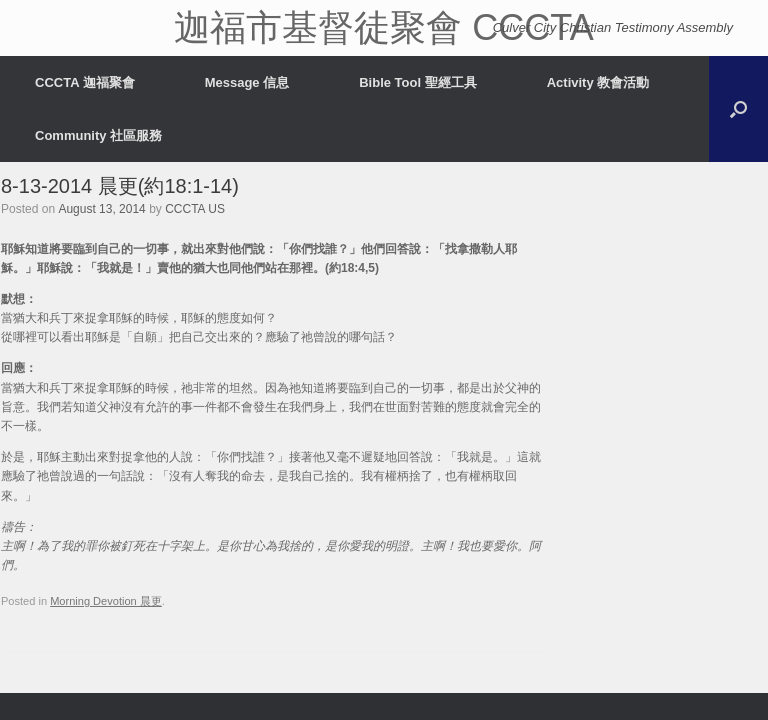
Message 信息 (247, 82)
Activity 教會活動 (598, 82)
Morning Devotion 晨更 (106, 601)
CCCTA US (195, 209)
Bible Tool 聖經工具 (417, 82)
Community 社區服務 (98, 135)
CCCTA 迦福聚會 (85, 82)
